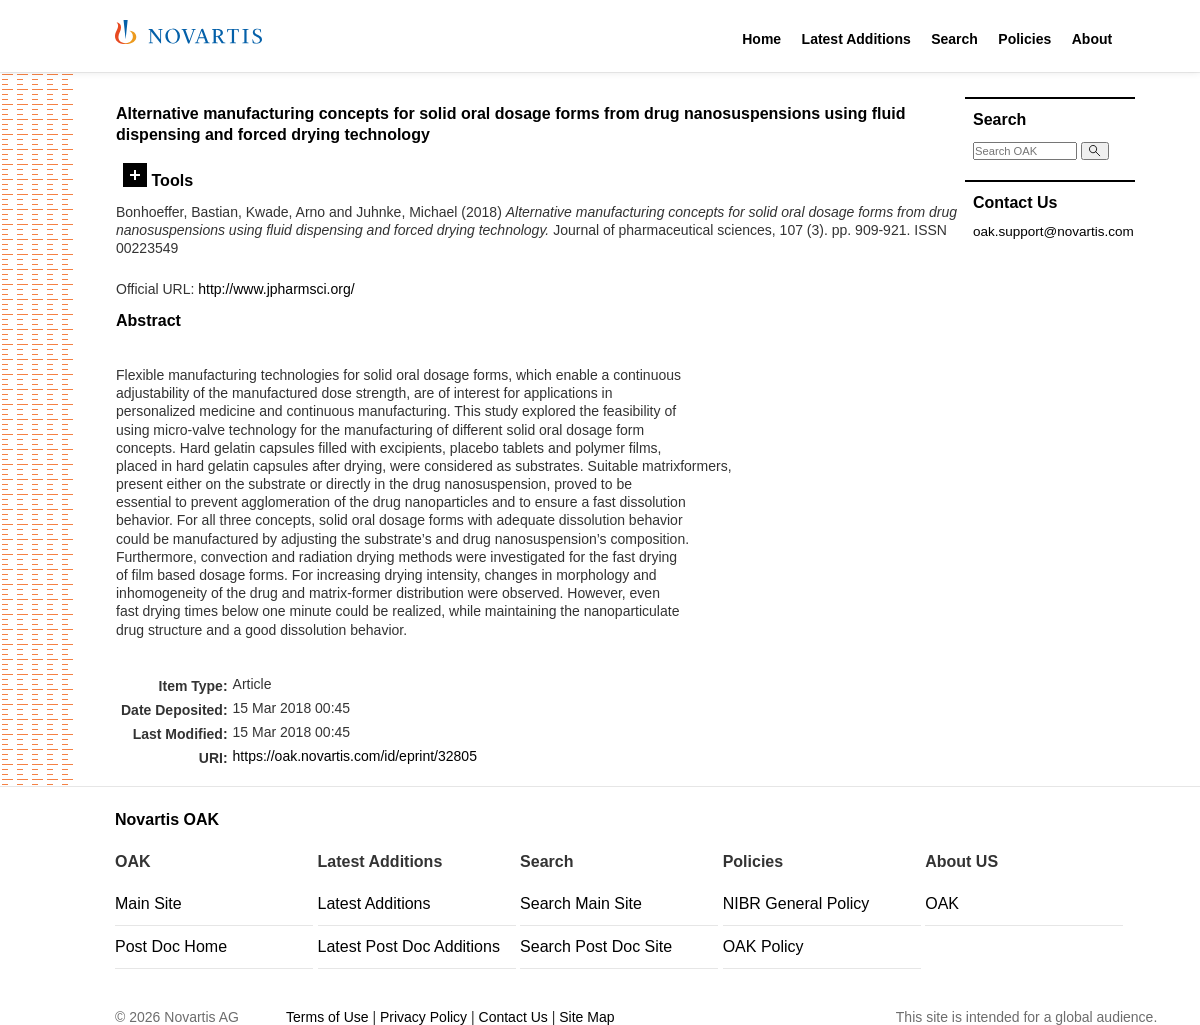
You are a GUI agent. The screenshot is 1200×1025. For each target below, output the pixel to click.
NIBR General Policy (796, 903)
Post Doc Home (171, 946)
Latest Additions (856, 39)
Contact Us (513, 1017)
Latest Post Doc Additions (409, 946)
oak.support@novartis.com (1053, 231)
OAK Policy (763, 946)
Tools (158, 180)
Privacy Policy (423, 1017)
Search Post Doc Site (596, 946)
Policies (1024, 39)
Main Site (148, 903)
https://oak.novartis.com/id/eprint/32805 (355, 756)
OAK (942, 903)
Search (954, 39)
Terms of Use (327, 1017)
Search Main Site (581, 903)
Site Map (586, 1017)
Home (761, 39)
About (1092, 39)
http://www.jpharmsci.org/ (276, 289)
